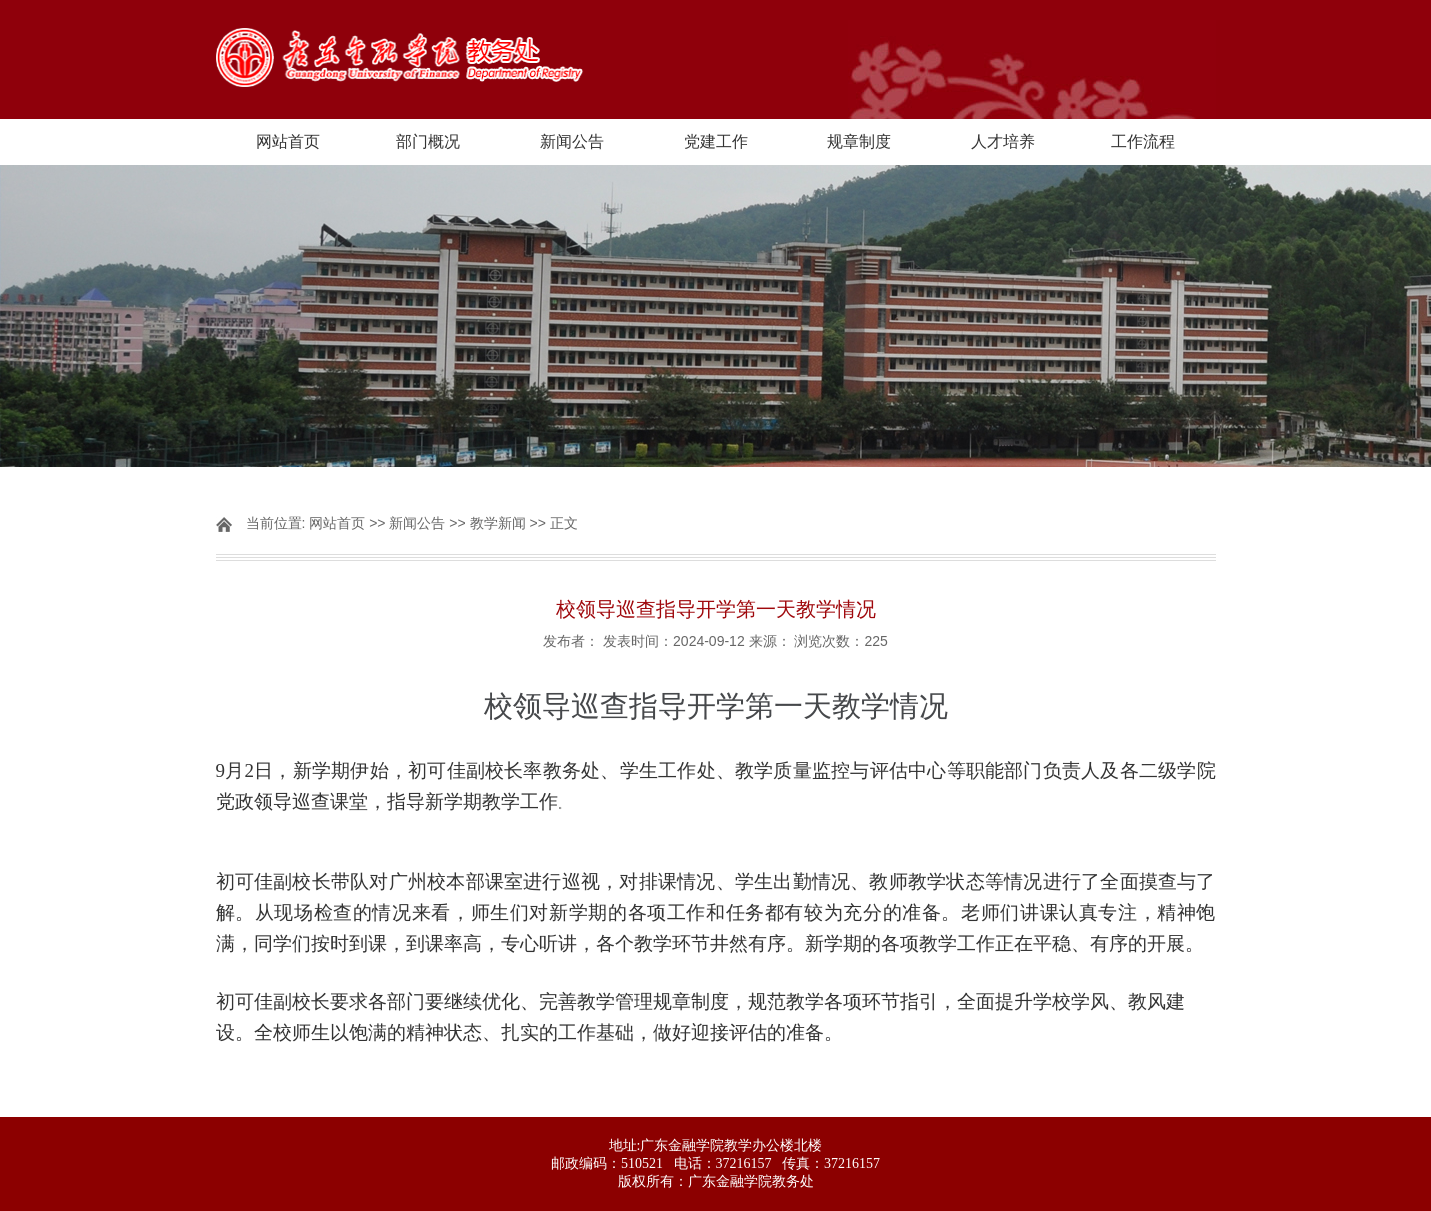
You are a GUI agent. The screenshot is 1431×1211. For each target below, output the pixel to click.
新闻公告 (572, 141)
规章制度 (859, 141)
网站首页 (288, 141)
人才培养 (1003, 141)
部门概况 (428, 141)
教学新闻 (498, 523)
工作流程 (1143, 141)
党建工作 (716, 141)
